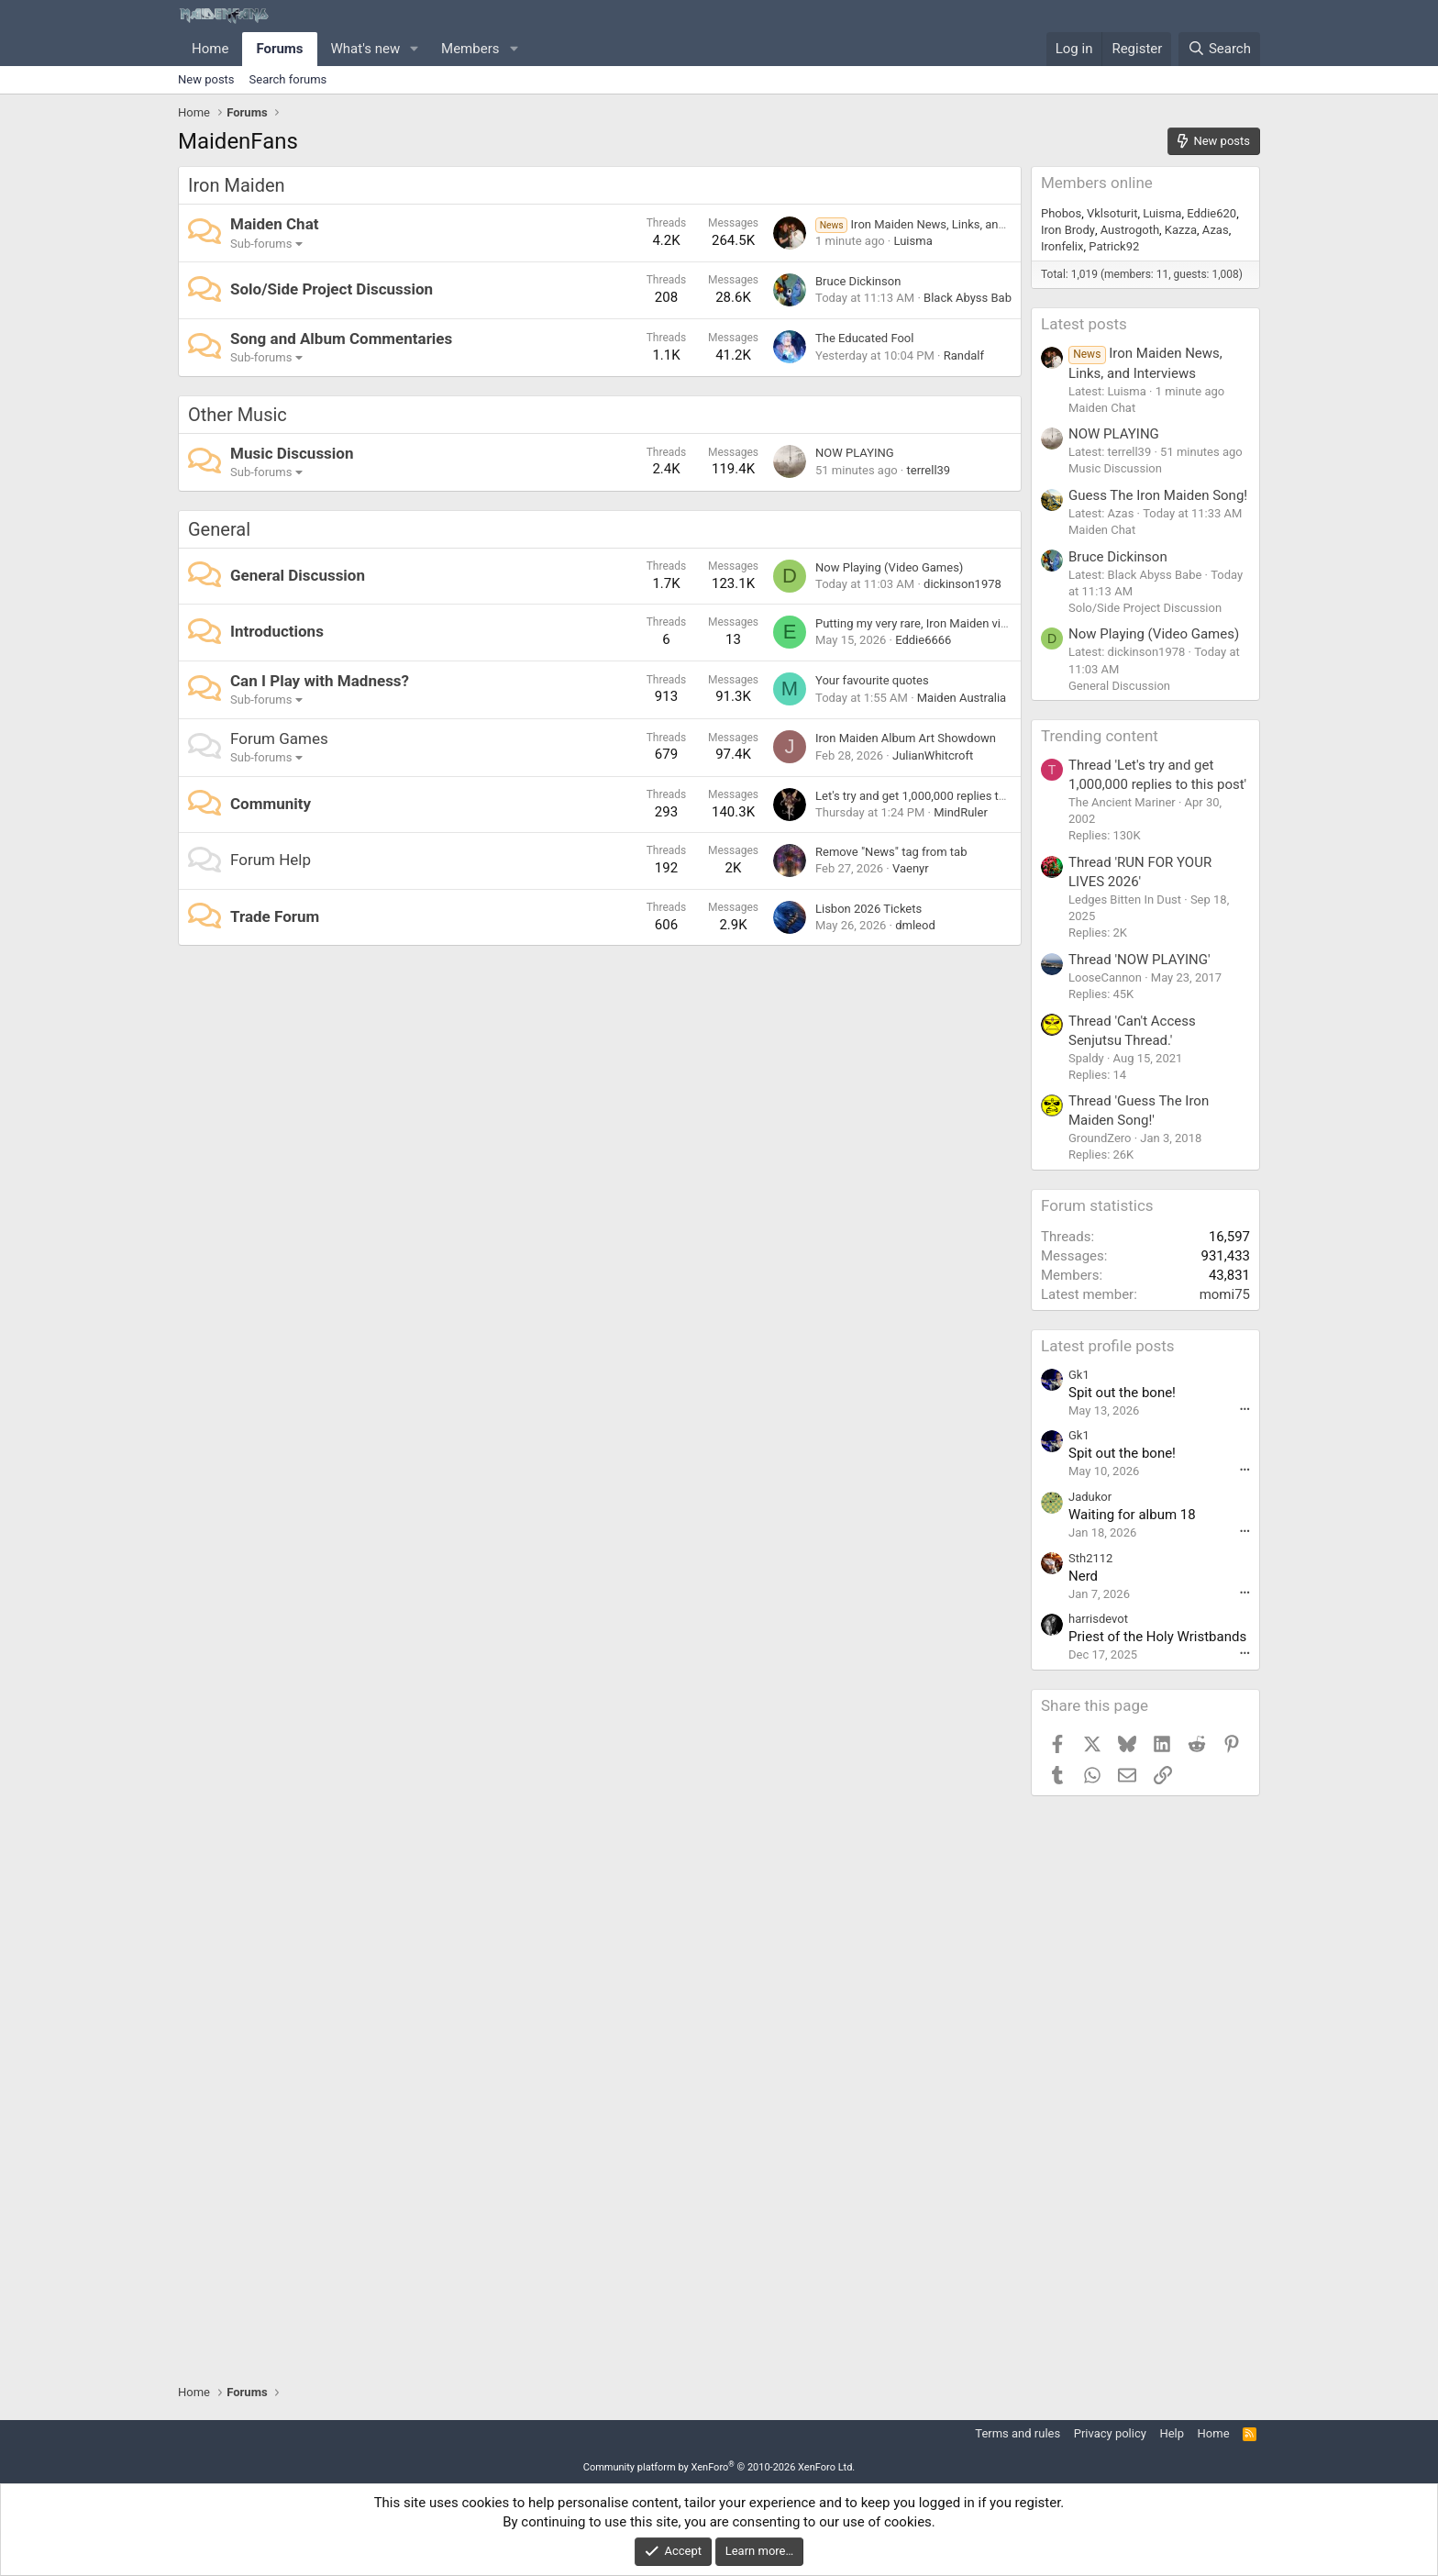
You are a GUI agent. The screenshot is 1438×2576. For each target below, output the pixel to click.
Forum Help (270, 859)
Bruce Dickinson (858, 281)
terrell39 (928, 470)
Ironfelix (1062, 246)
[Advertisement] (1145, 2090)
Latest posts (1084, 324)
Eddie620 (1211, 213)
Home (210, 48)
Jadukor (1090, 1497)
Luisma (912, 241)
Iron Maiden (236, 185)
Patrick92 (1114, 246)
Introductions (277, 631)
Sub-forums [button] (261, 243)
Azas (1215, 230)
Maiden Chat (274, 224)
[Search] (1219, 49)
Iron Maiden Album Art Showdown (905, 738)
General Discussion (297, 575)
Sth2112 (1090, 1558)
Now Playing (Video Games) (889, 567)
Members (470, 48)
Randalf (964, 355)
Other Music (237, 415)
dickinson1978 (962, 584)
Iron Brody (1068, 230)
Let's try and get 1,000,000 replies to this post (935, 796)
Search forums (288, 79)
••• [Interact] (1245, 1410)
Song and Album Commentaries (341, 338)
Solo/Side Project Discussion (331, 289)
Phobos (1061, 213)
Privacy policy (1110, 2433)
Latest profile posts (1108, 1346)
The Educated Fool (864, 338)
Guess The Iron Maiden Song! (1157, 495)
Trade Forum (274, 916)
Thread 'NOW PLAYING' (1139, 959)
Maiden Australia (961, 698)
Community (270, 803)
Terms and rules (1017, 2433)
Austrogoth (1130, 230)
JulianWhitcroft (932, 755)
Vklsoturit (1112, 213)
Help (1171, 2433)
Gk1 (1079, 1375)
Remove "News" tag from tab (891, 852)
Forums (279, 48)
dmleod (915, 925)
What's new (366, 48)
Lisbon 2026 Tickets (868, 909)
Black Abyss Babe (971, 298)
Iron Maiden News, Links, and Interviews (938, 224)
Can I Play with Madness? (319, 681)
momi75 (1225, 1294)
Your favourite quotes (872, 680)
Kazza (1181, 230)
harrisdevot (1098, 1619)
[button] (414, 49)
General (219, 529)
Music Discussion (291, 453)
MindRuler (961, 812)
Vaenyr (910, 868)
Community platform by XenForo (719, 2467)
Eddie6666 (923, 640)
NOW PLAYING (854, 453)
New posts (206, 79)
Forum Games (279, 738)
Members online (1097, 182)
